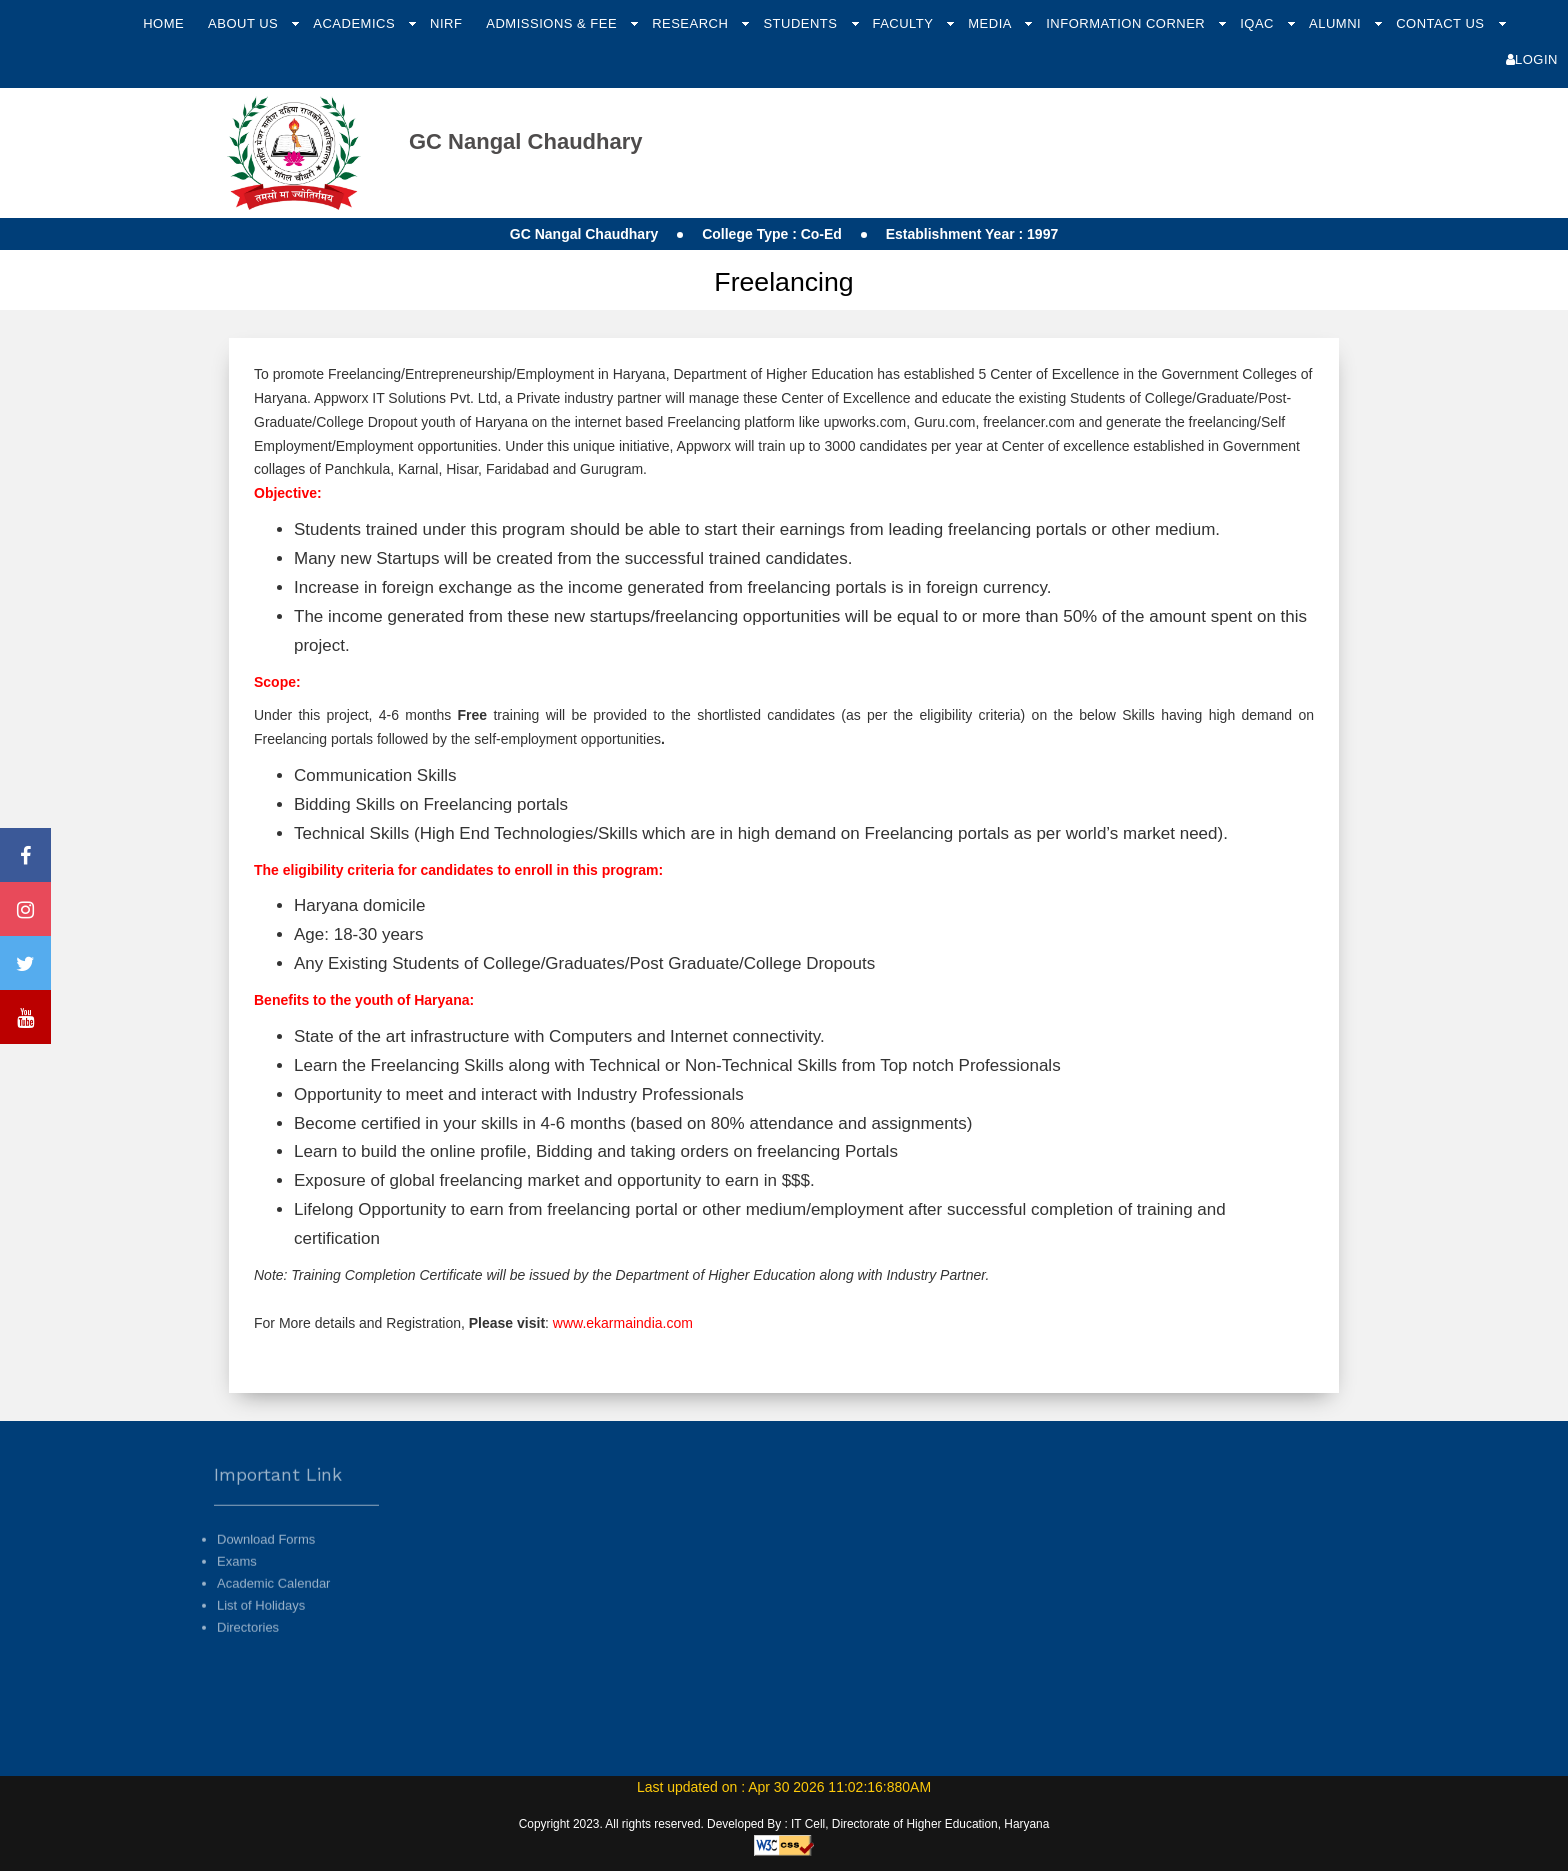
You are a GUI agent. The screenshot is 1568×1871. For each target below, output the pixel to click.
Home (163, 23)
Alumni (1337, 23)
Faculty (904, 23)
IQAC (1259, 23)
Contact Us (1442, 23)
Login (1532, 59)
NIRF (446, 23)
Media (991, 23)
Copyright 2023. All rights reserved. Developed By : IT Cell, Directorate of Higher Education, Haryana (784, 1824)
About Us (245, 23)
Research (692, 23)
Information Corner (1127, 23)
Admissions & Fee (553, 23)
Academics (356, 23)
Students (802, 23)
